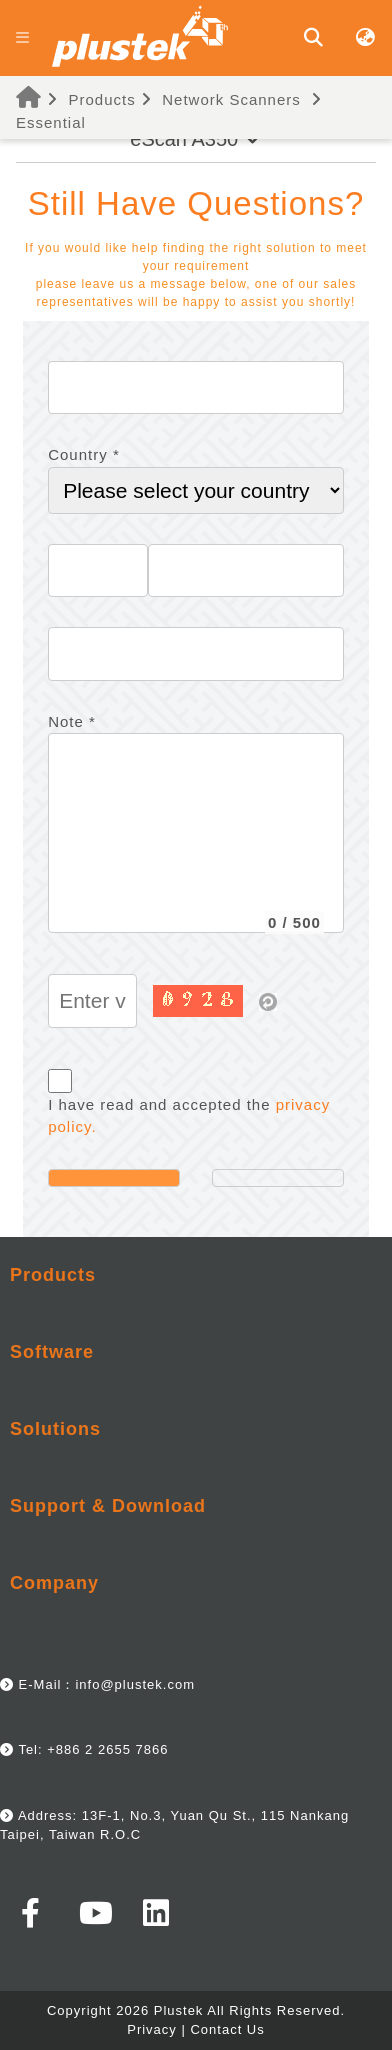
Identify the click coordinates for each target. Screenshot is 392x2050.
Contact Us (227, 2029)
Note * (72, 721)
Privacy (152, 2029)
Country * (84, 454)
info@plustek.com (135, 1684)
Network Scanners (231, 99)
